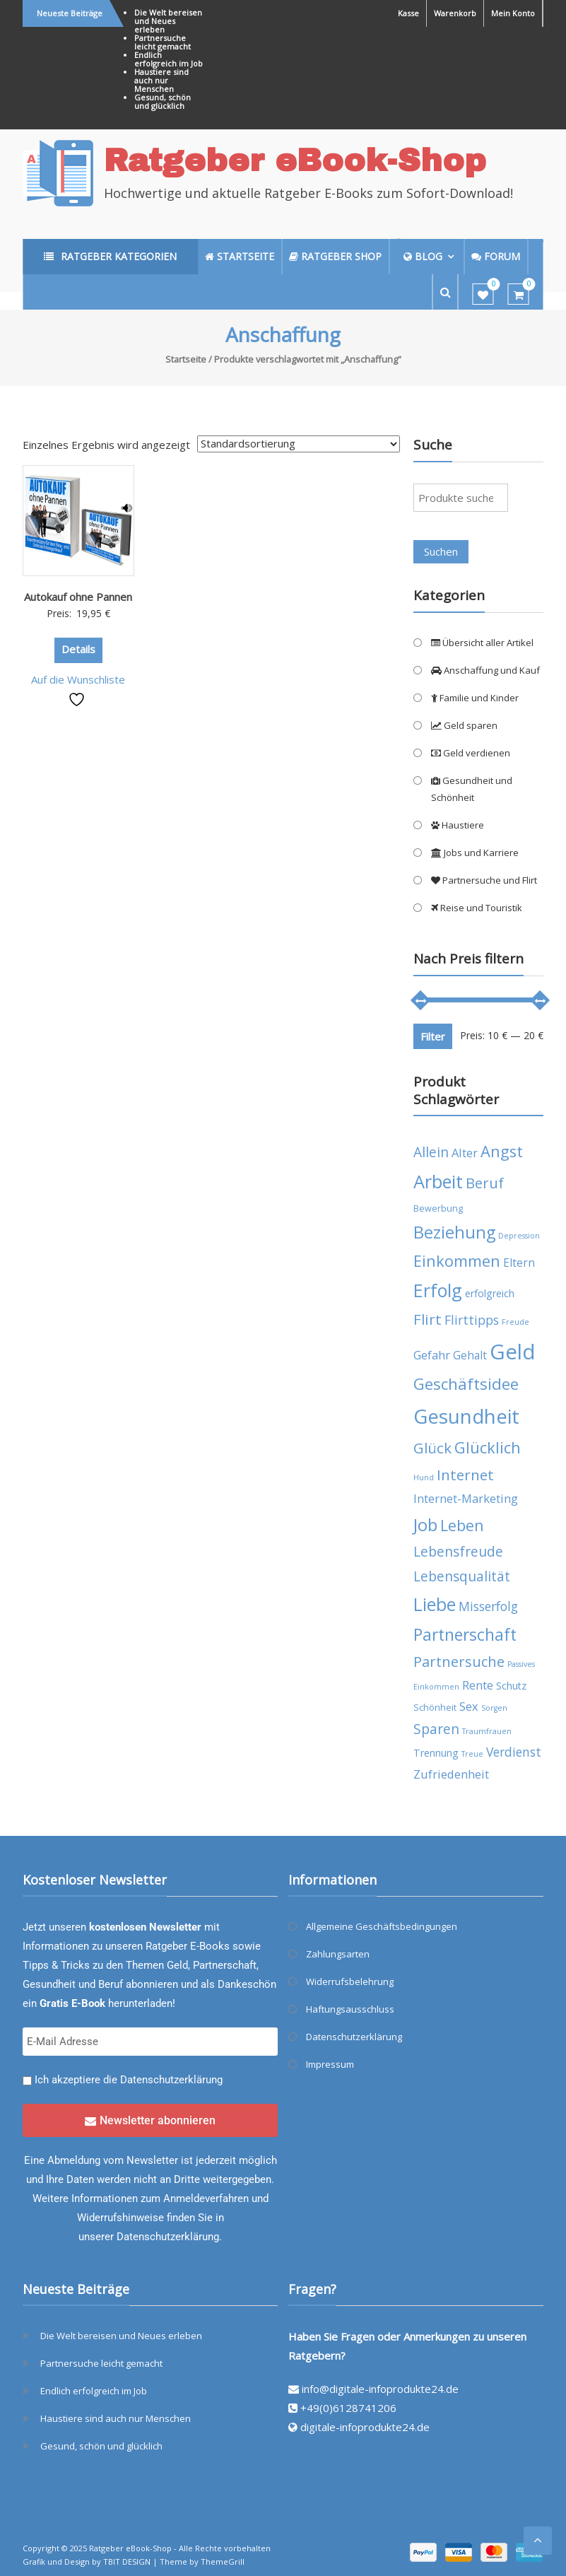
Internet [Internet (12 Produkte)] (465, 1475)
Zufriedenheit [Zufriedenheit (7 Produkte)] (451, 1774)
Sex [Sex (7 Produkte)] (468, 1706)
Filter (432, 1036)
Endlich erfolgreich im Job (168, 59)
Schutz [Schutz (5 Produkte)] (511, 1685)
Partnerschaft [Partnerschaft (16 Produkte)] (465, 1635)
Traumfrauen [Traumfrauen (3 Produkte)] (487, 1731)
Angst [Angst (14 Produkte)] (501, 1151)
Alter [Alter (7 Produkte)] (465, 1152)
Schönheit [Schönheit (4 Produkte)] (434, 1708)
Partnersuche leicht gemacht (162, 42)
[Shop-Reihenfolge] (298, 443)
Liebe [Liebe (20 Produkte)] (434, 1604)
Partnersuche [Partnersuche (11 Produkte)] (459, 1661)
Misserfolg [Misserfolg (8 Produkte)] (488, 1606)
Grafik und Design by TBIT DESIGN (87, 2561)
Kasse (408, 13)
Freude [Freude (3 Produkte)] (515, 1322)
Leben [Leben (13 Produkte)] (462, 1525)
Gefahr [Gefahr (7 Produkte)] (431, 1355)
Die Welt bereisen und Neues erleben (168, 21)
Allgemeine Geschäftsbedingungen (381, 1926)
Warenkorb (455, 13)
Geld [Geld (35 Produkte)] (513, 1351)
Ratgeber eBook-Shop (295, 160)
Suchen (441, 551)
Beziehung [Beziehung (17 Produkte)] (454, 1232)
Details (78, 649)
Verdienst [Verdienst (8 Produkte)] (513, 1751)
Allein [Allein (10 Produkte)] (431, 1151)
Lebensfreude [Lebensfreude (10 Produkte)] (458, 1551)
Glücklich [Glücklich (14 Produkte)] (487, 1447)
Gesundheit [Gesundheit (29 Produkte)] (466, 1416)
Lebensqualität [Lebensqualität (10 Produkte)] (461, 1576)
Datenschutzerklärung (171, 2079)
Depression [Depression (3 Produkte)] (519, 1236)
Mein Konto (513, 13)
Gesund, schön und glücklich (162, 101)
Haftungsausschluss (350, 2009)
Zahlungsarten (338, 1954)
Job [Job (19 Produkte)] (425, 1524)
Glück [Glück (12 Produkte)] (432, 1448)
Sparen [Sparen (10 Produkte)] (436, 1728)
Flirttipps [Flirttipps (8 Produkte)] (471, 1319)
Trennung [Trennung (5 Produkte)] (436, 1753)
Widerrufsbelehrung (350, 1981)
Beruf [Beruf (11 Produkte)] (485, 1183)
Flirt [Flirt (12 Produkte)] (427, 1319)
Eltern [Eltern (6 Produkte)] (519, 1262)
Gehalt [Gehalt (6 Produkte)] (470, 1355)
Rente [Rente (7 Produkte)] (477, 1685)
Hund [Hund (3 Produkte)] (423, 1477)
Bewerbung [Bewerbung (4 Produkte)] (438, 1208)
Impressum (330, 2064)
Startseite (185, 359)
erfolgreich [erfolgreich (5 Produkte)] (489, 1293)
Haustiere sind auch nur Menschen (161, 80)
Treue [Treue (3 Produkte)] (472, 1754)
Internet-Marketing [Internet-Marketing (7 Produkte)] (465, 1498)
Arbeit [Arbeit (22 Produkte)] (438, 1181)
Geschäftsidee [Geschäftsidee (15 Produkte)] (466, 1384)
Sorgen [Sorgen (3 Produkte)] (494, 1708)
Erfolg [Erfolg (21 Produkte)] (437, 1290)
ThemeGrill (222, 2561)
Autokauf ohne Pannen (78, 597)
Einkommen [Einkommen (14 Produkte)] (456, 1261)
